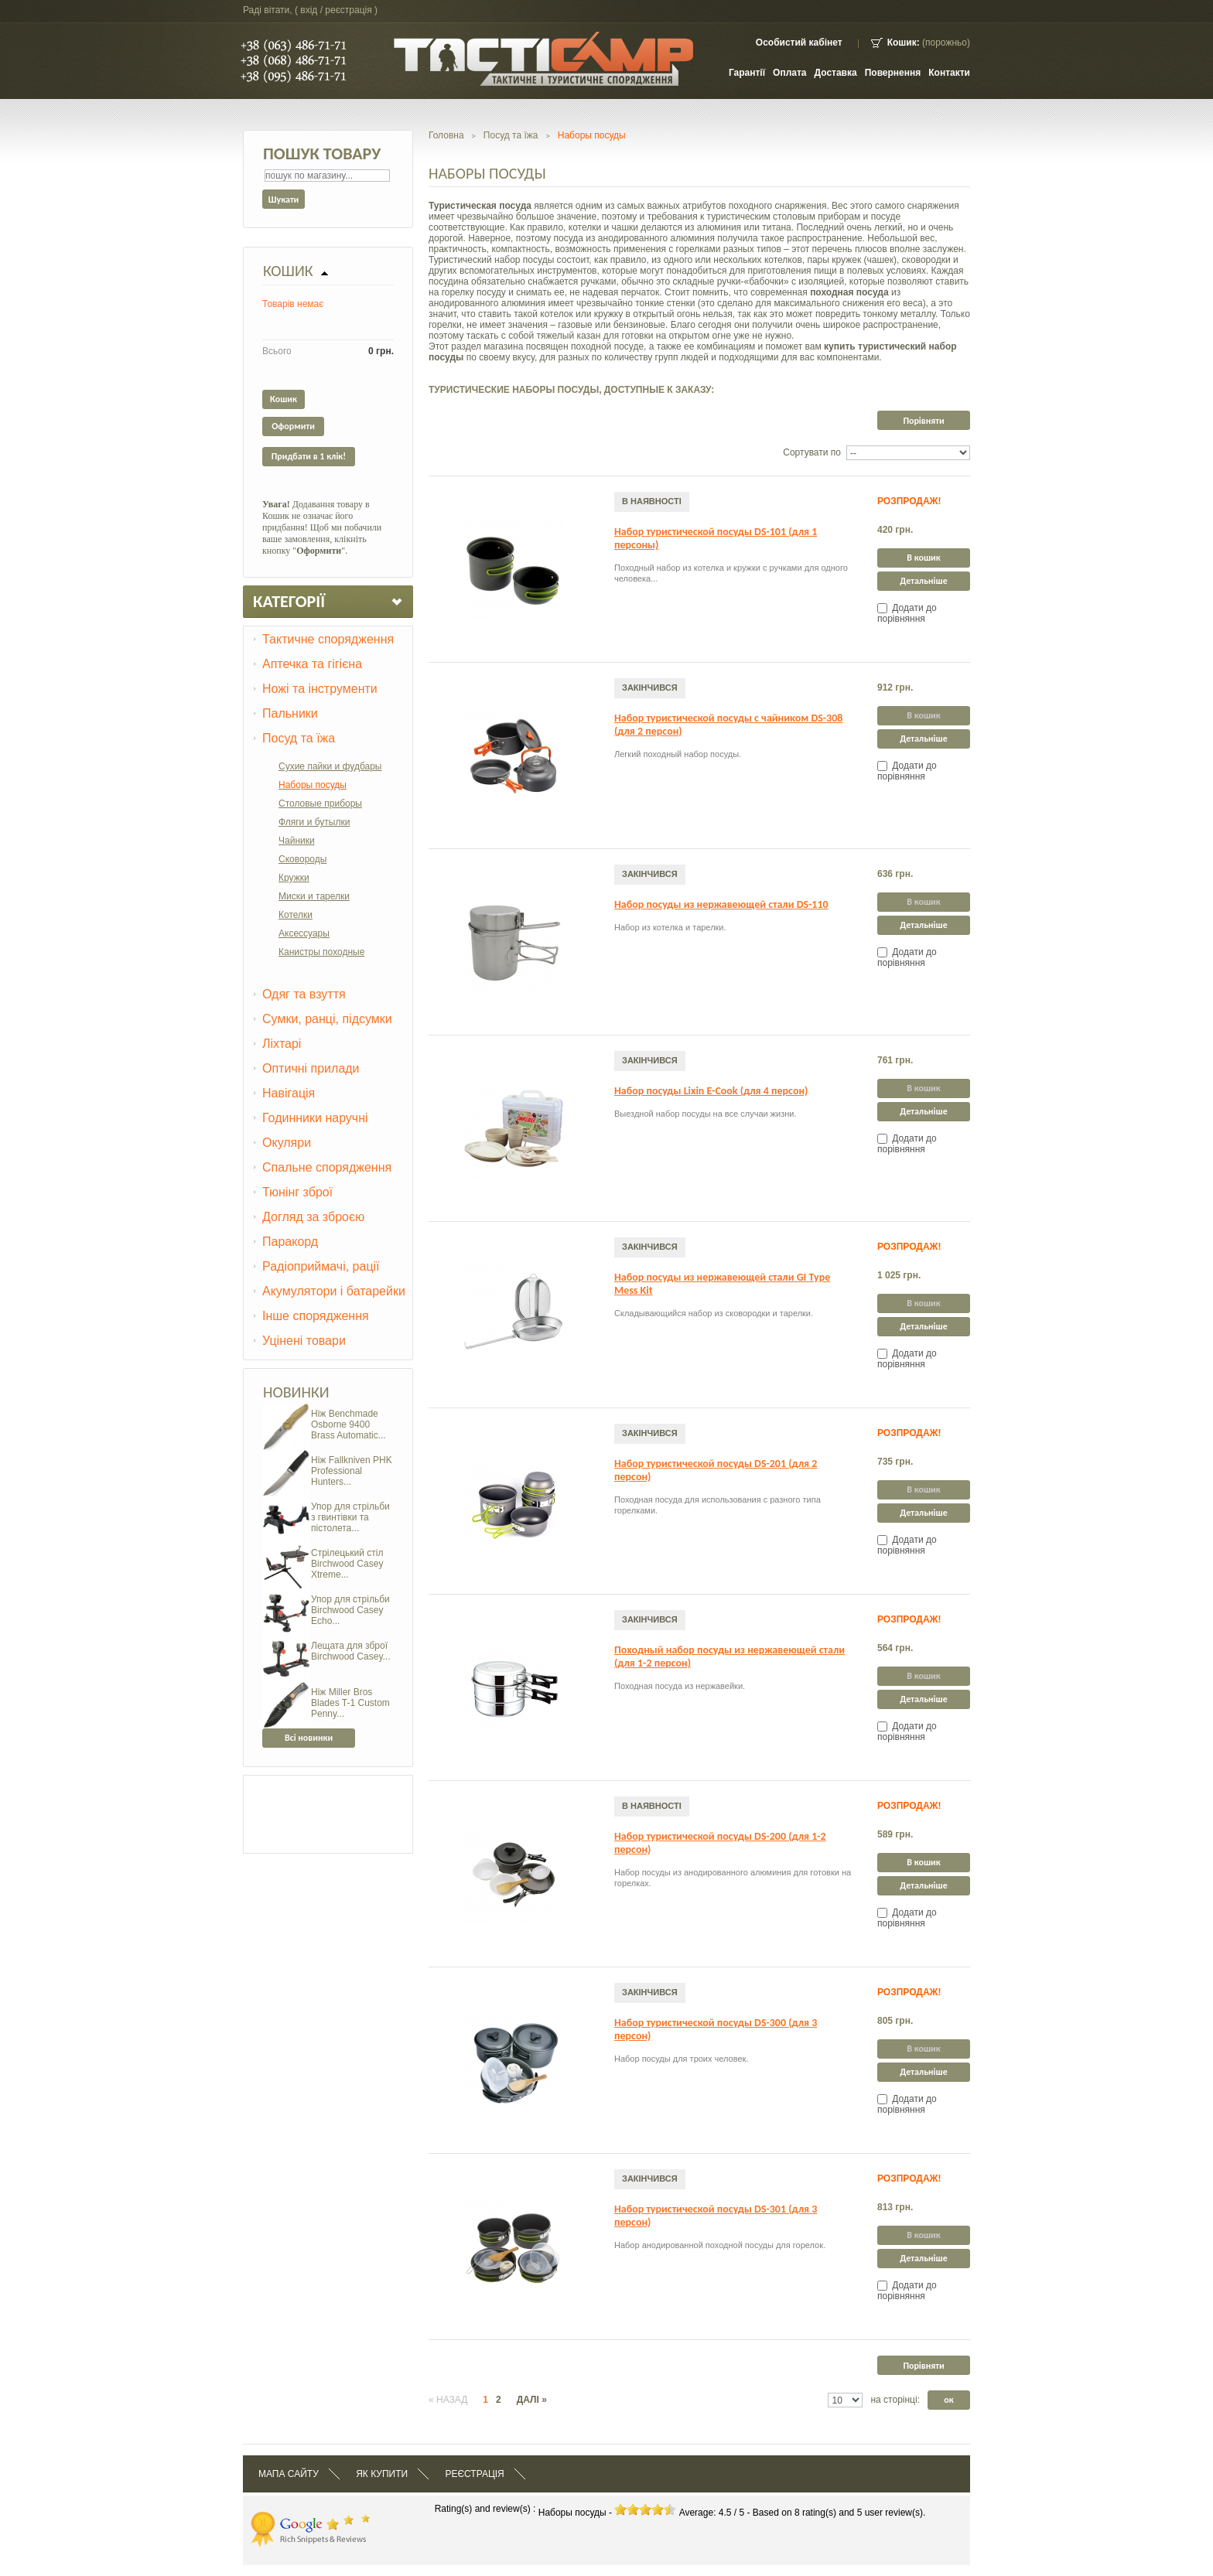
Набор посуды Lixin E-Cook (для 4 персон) (711, 1090)
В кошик (923, 557)
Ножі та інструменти (320, 688)
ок (948, 2399)
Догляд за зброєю (313, 1216)
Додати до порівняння (907, 613)
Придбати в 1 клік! (309, 456)
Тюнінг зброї (297, 1192)
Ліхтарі (281, 1043)
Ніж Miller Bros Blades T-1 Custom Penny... (350, 1703)
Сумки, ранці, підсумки (327, 1018)
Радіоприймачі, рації (321, 1266)
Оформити (293, 426)
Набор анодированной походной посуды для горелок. (719, 2245)
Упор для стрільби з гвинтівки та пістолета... (350, 1517)
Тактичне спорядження (328, 639)
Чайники (296, 840)
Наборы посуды (312, 785)
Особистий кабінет (799, 42)
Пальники (290, 713)
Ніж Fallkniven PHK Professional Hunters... (351, 1471)
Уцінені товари (304, 1340)
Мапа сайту (288, 2474)
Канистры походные (321, 952)
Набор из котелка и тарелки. (670, 927)
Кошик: (903, 42)
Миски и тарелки (314, 896)
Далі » (532, 2399)
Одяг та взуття (304, 994)
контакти (949, 72)
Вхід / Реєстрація (335, 10)
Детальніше (924, 580)
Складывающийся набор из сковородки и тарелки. (713, 1313)
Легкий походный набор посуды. (677, 754)
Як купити (382, 2474)
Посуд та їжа (298, 738)
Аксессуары (304, 933)
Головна (446, 135)
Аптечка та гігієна (312, 663)
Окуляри (286, 1142)
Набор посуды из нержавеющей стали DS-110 (721, 904)
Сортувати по (812, 452)
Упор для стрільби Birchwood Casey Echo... (350, 1610)
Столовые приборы (320, 803)
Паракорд (290, 1241)
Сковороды (302, 859)
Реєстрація (474, 2474)
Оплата (789, 72)
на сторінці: (895, 2399)
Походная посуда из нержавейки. (679, 1686)
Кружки (293, 877)
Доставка (836, 72)
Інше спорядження (315, 1315)
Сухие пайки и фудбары (330, 766)
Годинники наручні (315, 1117)
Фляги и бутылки (314, 822)
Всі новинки (309, 1737)
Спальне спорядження (326, 1167)
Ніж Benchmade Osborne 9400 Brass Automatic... (348, 1424)
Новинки (296, 1392)
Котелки (295, 914)
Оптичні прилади (311, 1068)
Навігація (288, 1093)
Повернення (893, 72)
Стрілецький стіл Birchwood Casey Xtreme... (347, 1563)
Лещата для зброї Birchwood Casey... (351, 1651)
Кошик (288, 270)
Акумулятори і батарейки (333, 1291)
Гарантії (747, 72)
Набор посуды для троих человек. (681, 2058)
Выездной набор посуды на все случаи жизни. (705, 1113)
